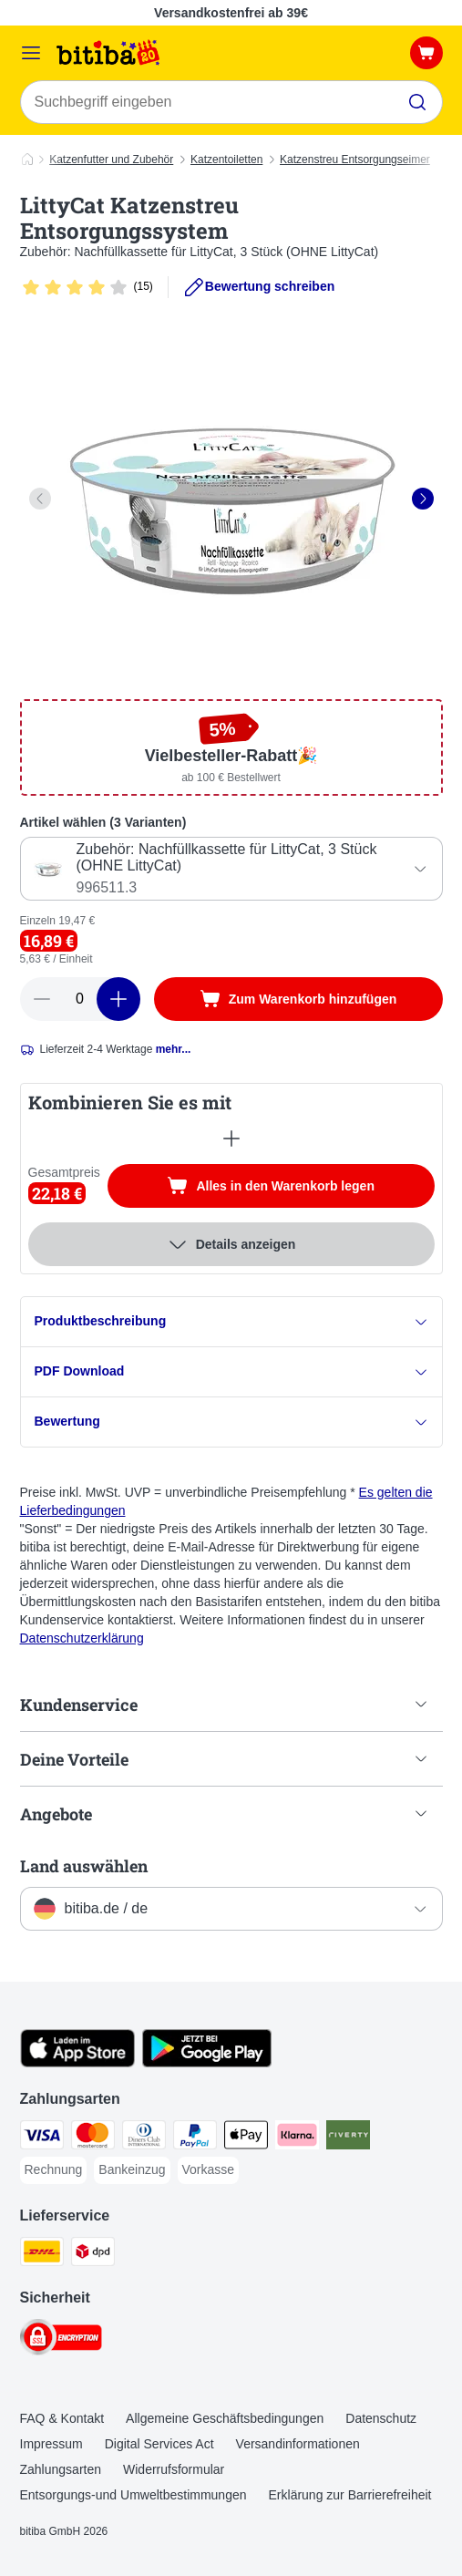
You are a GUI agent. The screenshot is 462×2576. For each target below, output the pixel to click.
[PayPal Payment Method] (195, 2137)
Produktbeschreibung (231, 1321)
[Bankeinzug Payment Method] (131, 2170)
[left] (40, 499)
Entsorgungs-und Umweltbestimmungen (133, 2495)
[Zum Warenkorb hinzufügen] (298, 999)
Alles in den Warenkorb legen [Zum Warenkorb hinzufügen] (300, 1187)
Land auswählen (84, 1866)
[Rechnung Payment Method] (54, 2170)
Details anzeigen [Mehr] (231, 1244)
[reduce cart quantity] (42, 999)
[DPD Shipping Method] (93, 2254)
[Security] (61, 2340)
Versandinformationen (298, 2444)
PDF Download (231, 1371)
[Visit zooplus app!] (78, 2063)
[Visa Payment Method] (42, 2137)
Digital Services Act (159, 2444)
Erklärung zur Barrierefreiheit (350, 2495)
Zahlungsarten (61, 2469)
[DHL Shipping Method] (42, 2254)
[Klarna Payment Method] (297, 2137)
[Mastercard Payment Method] (93, 2137)
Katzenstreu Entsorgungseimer (355, 159)
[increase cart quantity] (118, 999)
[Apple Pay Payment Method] (246, 2137)
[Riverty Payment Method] (348, 2137)
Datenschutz (380, 2418)
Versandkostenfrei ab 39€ (231, 12)
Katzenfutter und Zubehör (111, 159)
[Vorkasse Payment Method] (208, 2170)
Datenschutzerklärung (82, 1638)
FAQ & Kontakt (62, 2418)
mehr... (173, 1049)
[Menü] (31, 53)
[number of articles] (80, 999)
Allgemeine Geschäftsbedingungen (224, 2418)
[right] (423, 499)
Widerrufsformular (173, 2469)
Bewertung (231, 1421)
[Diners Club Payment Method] (144, 2137)
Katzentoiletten (226, 159)
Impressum (51, 2444)
